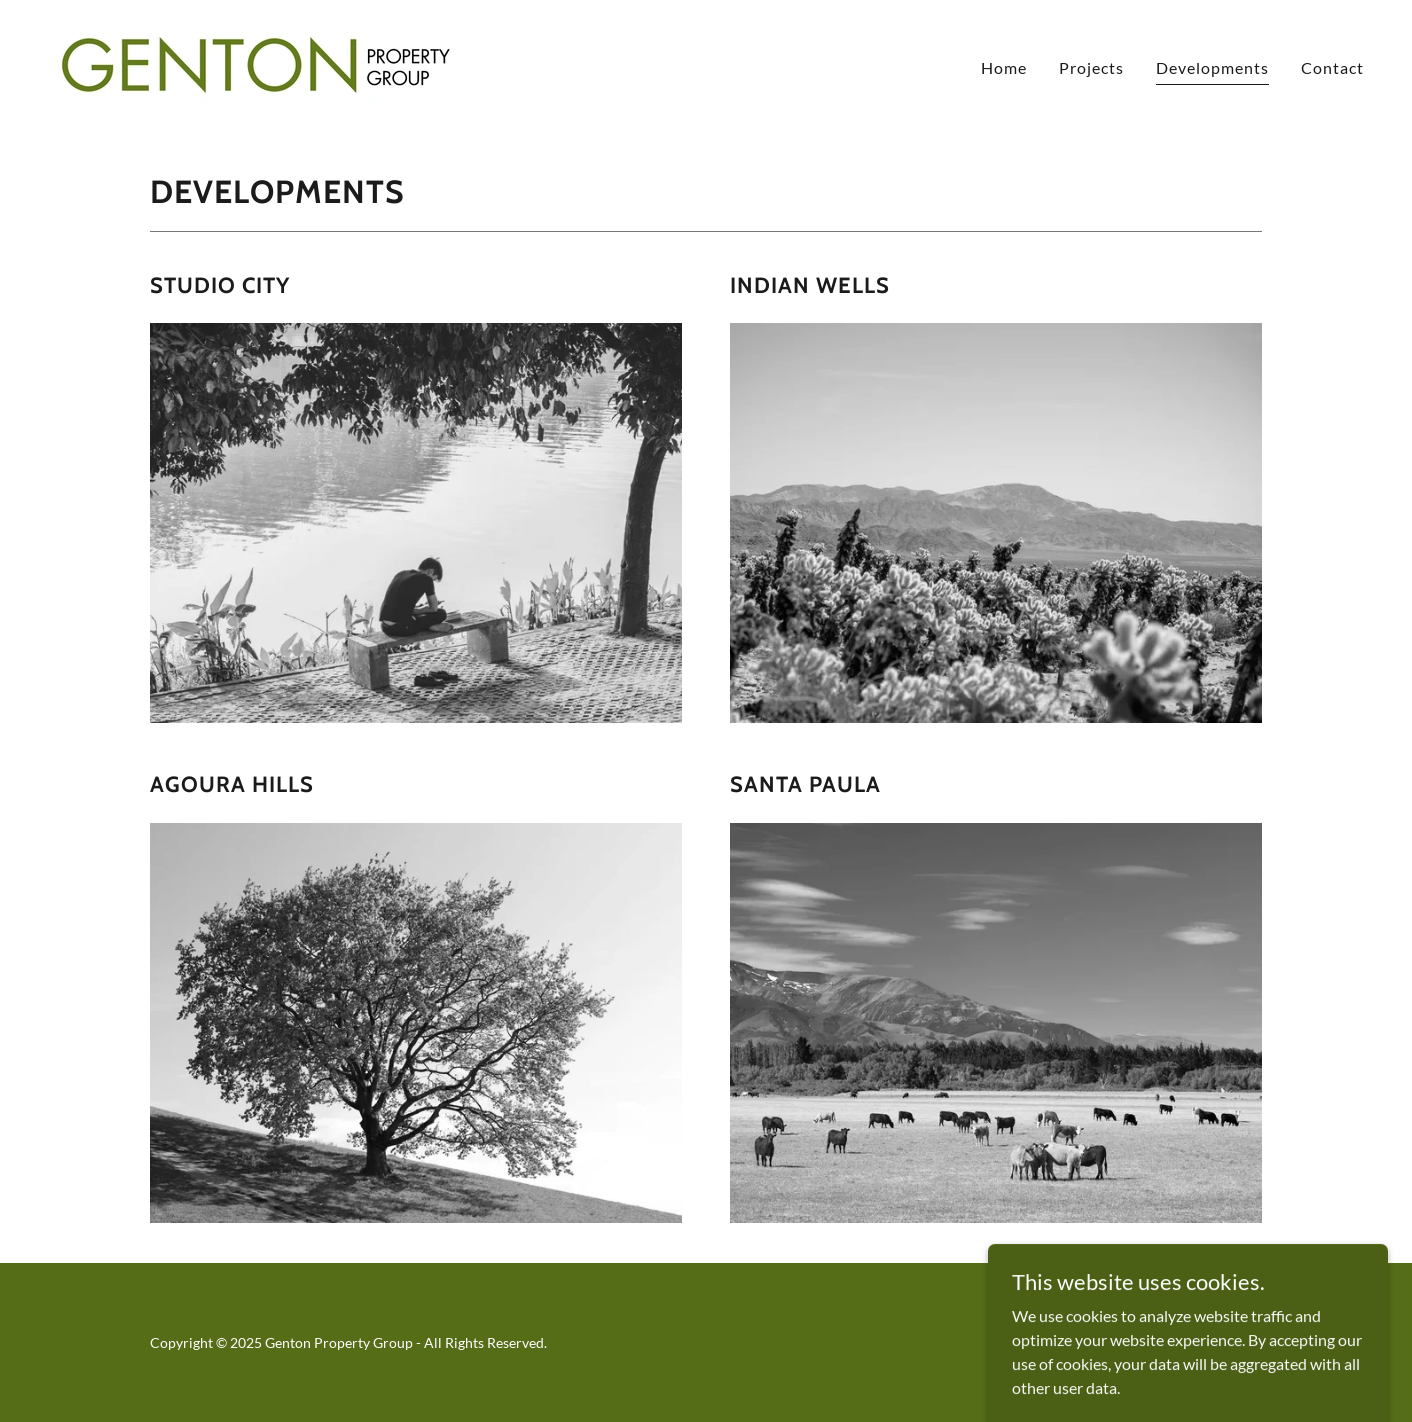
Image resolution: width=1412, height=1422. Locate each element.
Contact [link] (1332, 67)
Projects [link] (1091, 67)
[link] (256, 62)
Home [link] (1004, 67)
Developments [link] (1212, 67)
